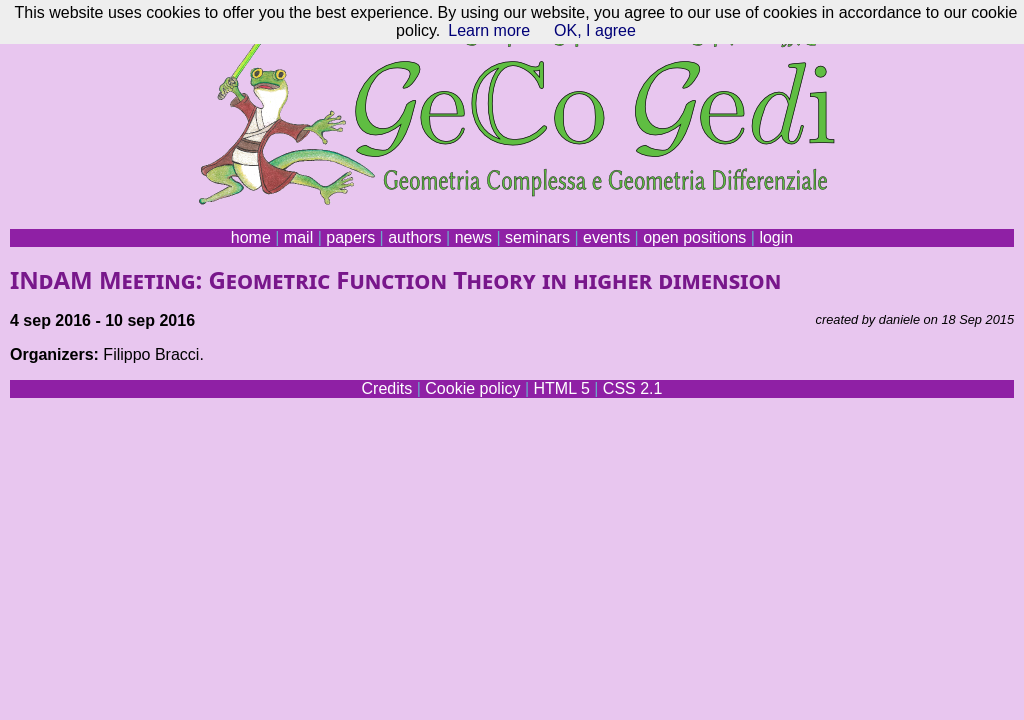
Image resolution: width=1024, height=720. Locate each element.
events (606, 237)
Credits (387, 388)
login (776, 237)
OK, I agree (595, 30)
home (251, 237)
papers (350, 237)
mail (298, 237)
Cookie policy (472, 388)
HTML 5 (561, 388)
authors (414, 237)
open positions (694, 237)
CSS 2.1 (633, 388)
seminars (537, 237)
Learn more (489, 30)
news (473, 237)
